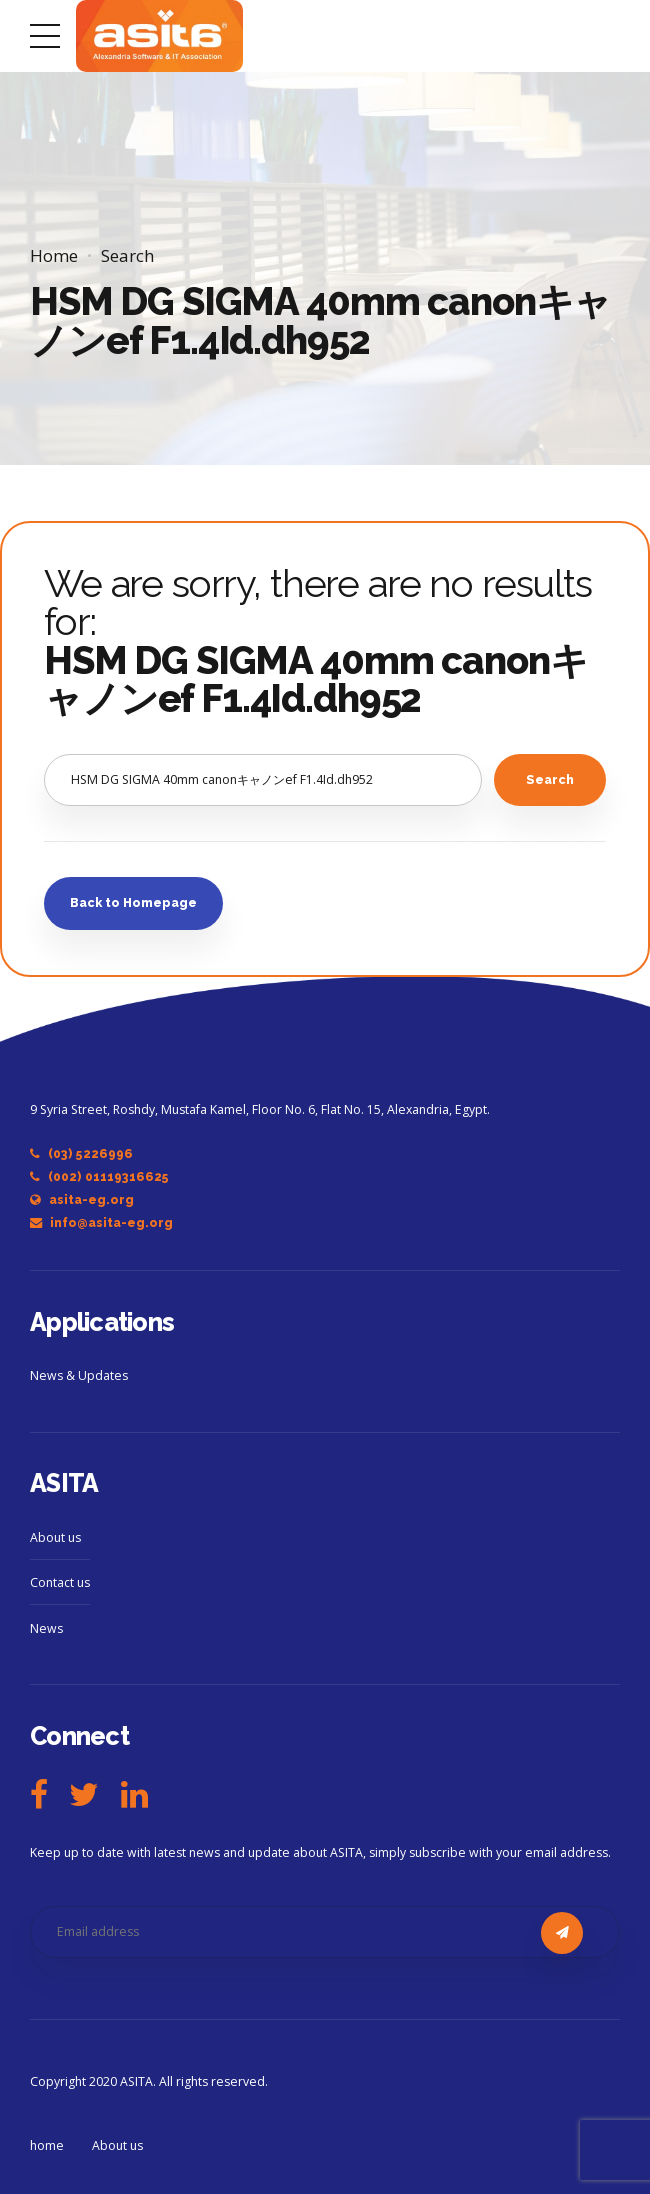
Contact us (60, 1582)
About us (55, 1537)
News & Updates (79, 1375)
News (46, 1628)
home (47, 2145)
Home (54, 255)
